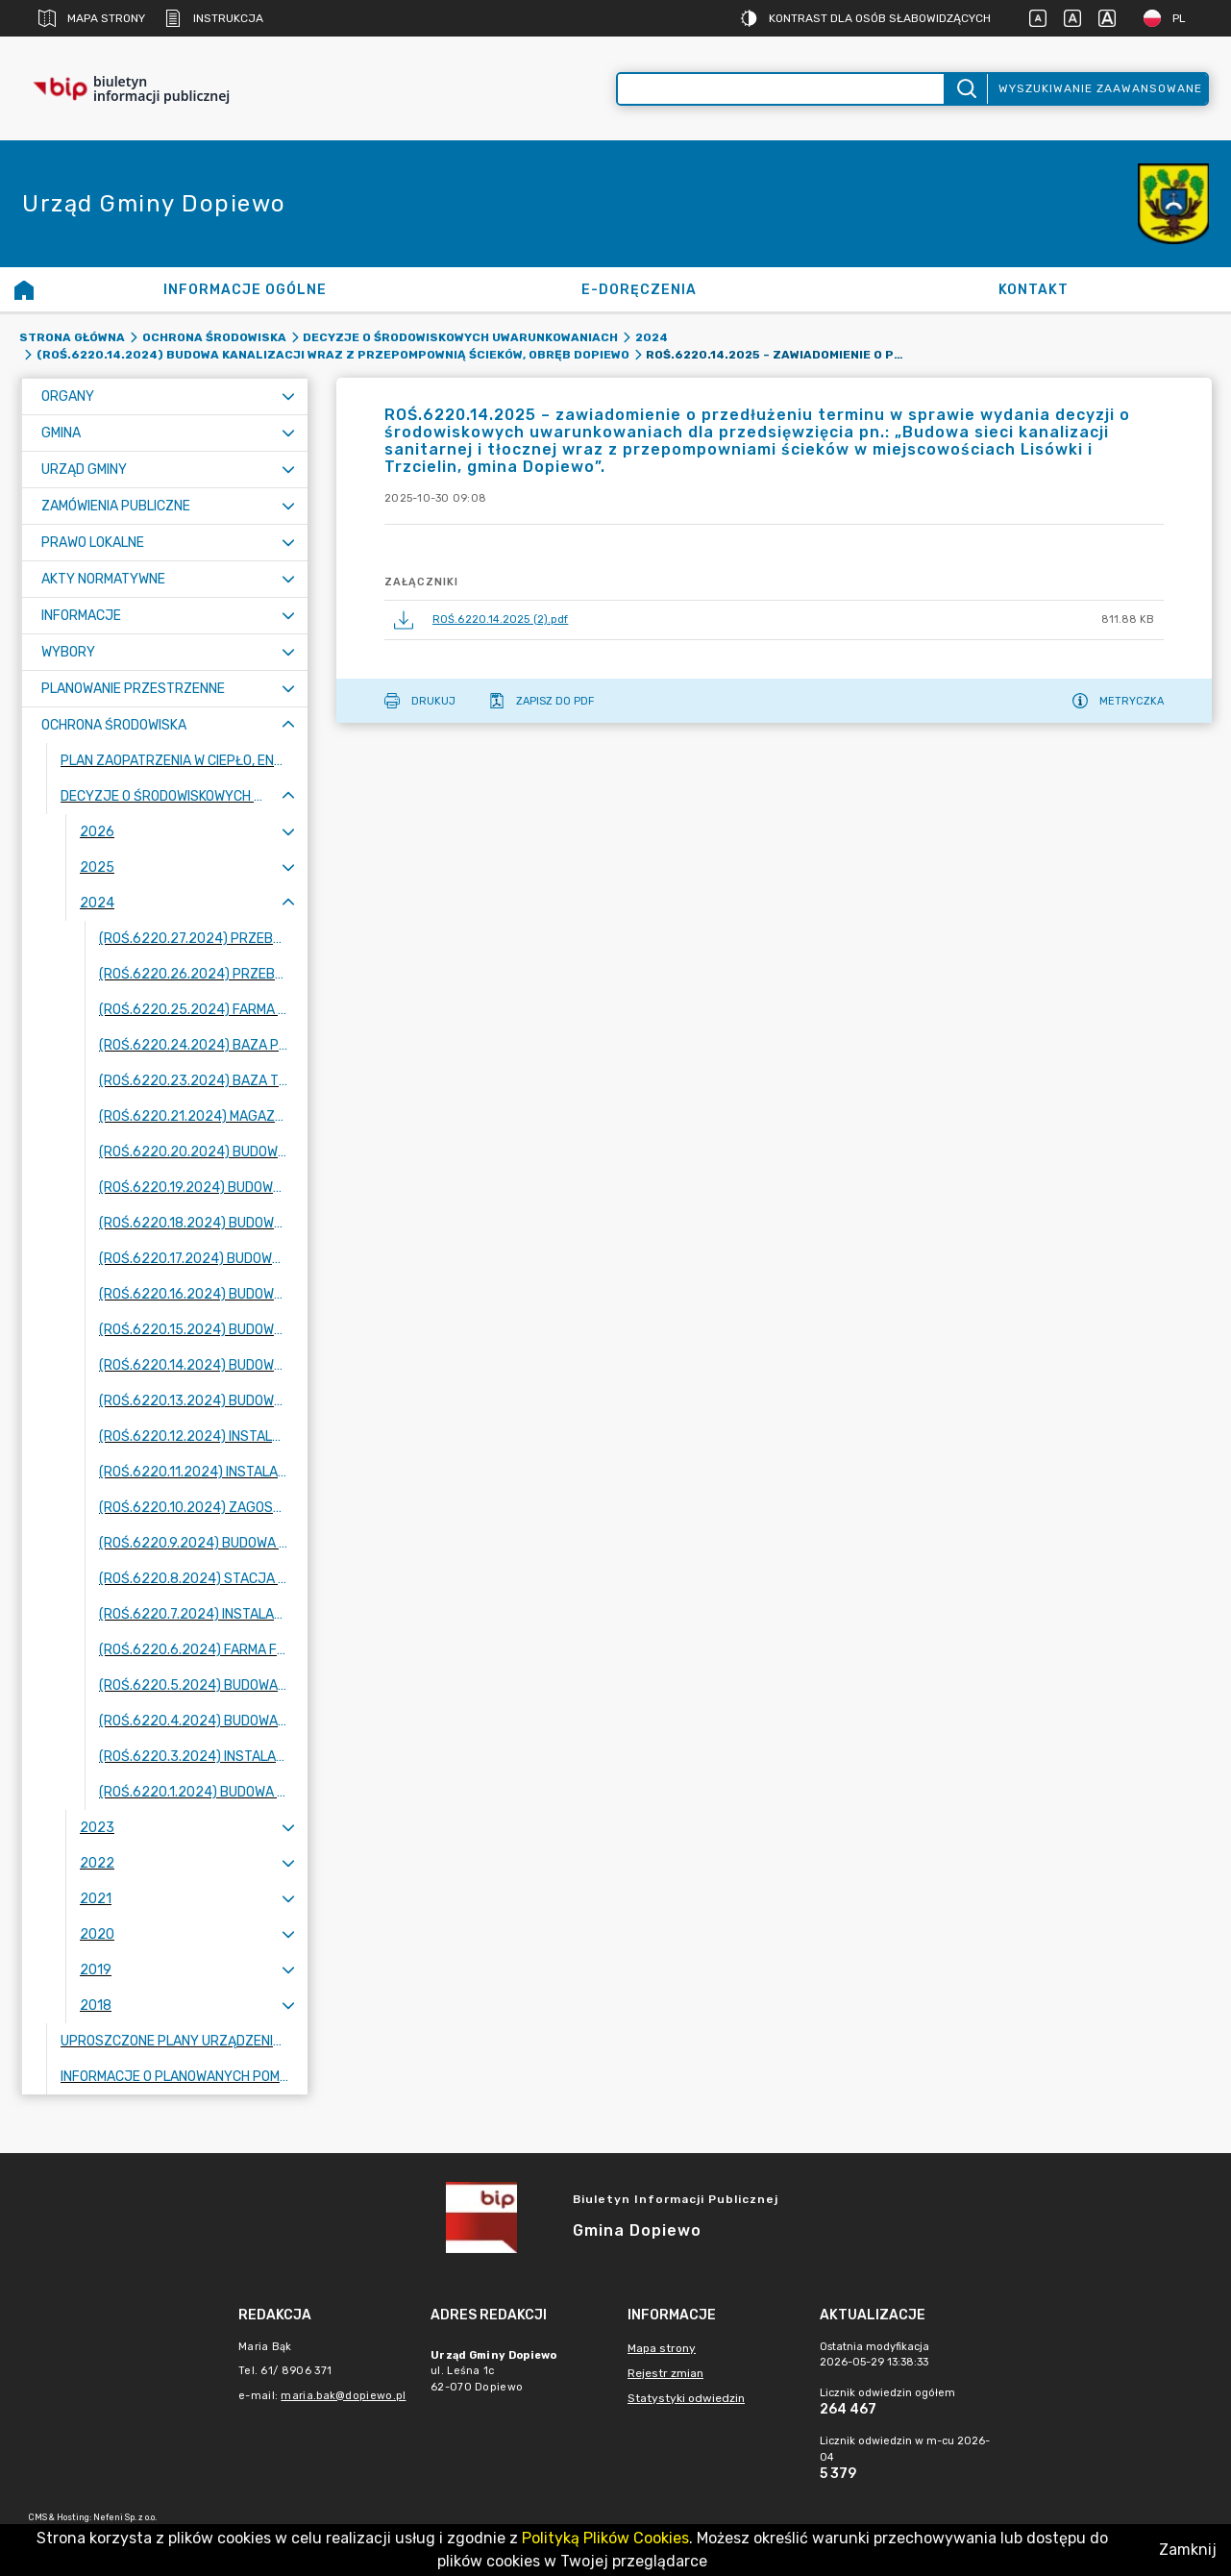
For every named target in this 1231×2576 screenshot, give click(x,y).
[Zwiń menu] (288, 725)
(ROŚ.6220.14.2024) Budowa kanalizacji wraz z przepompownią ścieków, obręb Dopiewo (333, 354)
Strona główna (72, 337)
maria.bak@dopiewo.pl (343, 2396)
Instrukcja (213, 18)
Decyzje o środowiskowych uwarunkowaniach (460, 337)
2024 (651, 337)
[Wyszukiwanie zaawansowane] (781, 89)
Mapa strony (91, 18)
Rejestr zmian (665, 2373)
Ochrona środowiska (214, 337)
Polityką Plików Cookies (605, 2538)
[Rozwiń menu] (288, 396)
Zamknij (1188, 2549)
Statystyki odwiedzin (686, 2398)
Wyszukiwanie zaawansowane (1100, 88)
